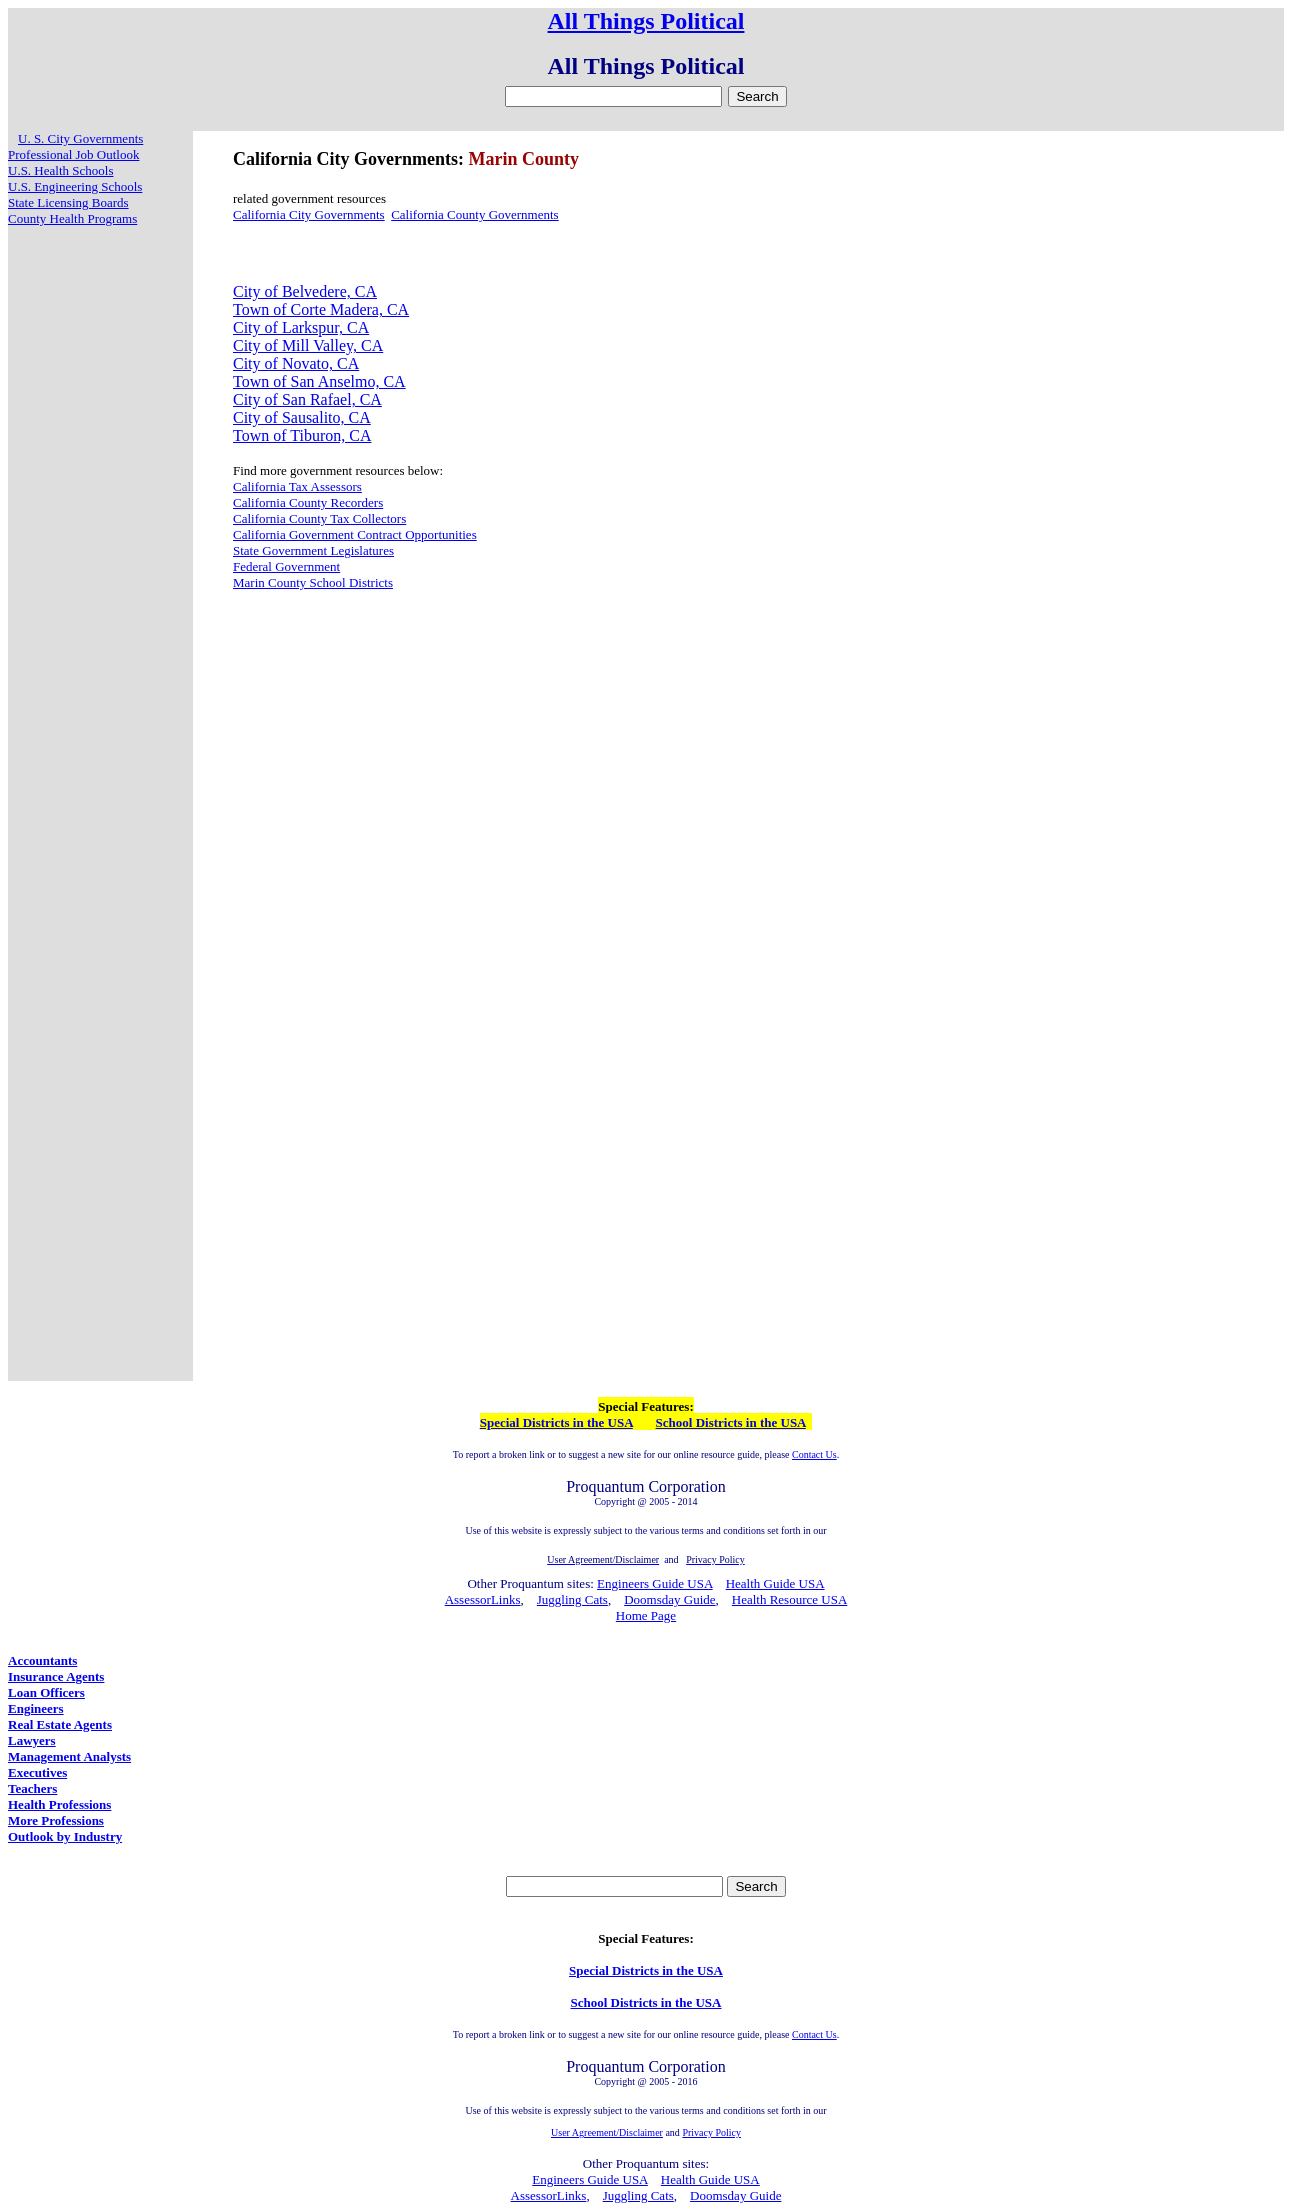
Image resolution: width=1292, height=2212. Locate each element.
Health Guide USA (775, 1583)
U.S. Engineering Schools (75, 186)
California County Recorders (308, 502)
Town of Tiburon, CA (302, 435)
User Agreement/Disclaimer (607, 2132)
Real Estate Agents (60, 1724)
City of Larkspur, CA (301, 327)
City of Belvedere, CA (305, 291)
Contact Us (814, 1454)
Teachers (32, 1788)
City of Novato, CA (296, 363)
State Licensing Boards (68, 202)
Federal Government (286, 566)
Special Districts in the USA (556, 1422)
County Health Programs (72, 218)
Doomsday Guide (669, 1599)
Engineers (36, 1708)
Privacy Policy (711, 2132)
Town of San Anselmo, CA (319, 381)
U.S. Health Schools (60, 170)
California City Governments (309, 214)
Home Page (646, 1615)
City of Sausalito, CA (302, 417)
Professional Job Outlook (73, 154)
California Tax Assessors (297, 486)
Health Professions (59, 1804)
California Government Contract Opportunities (355, 534)
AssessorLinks (483, 1599)
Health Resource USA (790, 1599)
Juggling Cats (572, 1599)
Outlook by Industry (65, 1836)
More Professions (56, 1820)
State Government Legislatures (313, 550)
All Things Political (646, 21)
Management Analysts (69, 1756)
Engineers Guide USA (655, 1583)
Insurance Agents (56, 1676)
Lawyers (32, 1740)
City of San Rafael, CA (307, 399)
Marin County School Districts (313, 582)
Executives (37, 1772)
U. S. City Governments (80, 138)
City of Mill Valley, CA (308, 345)
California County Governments (475, 214)
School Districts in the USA (731, 1422)
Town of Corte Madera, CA (321, 309)
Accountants (42, 1660)
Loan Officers (46, 1692)
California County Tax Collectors (319, 518)
